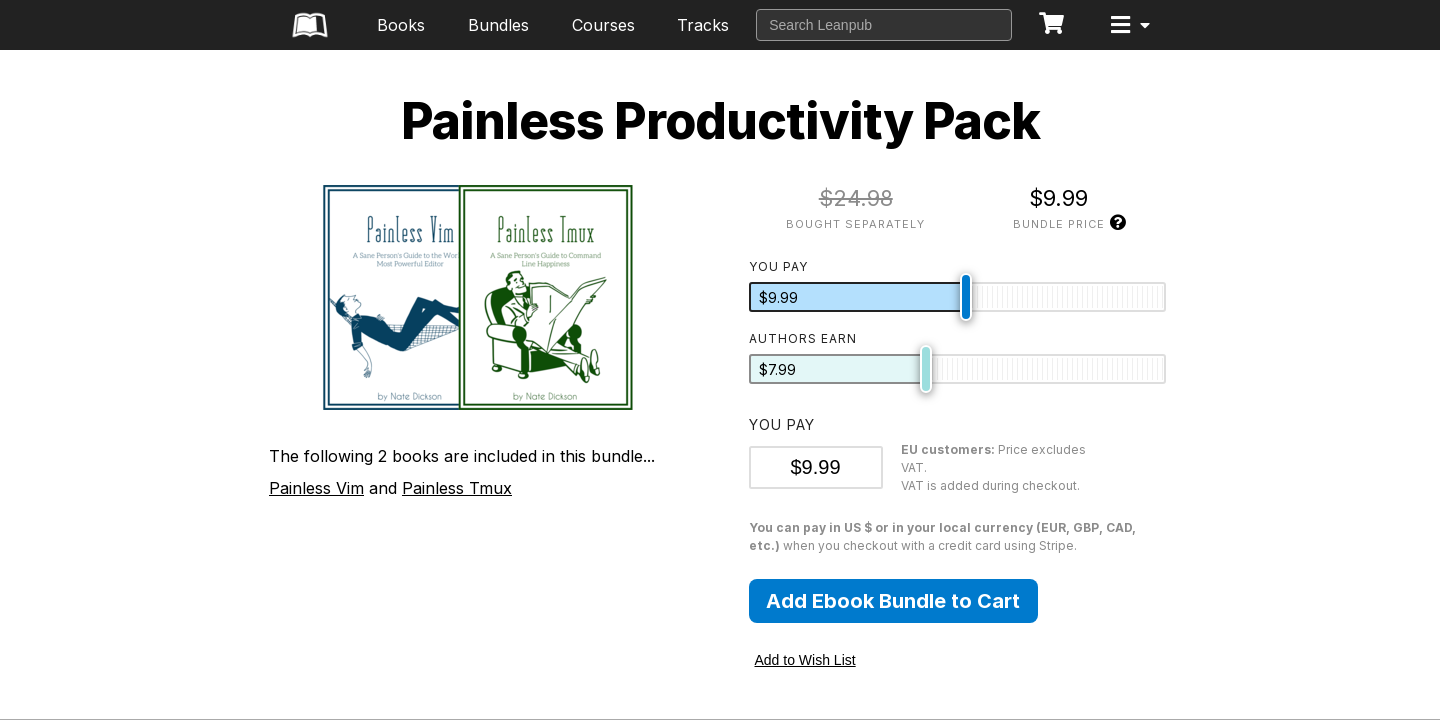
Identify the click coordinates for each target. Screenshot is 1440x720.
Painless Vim (316, 488)
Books (401, 25)
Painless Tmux (457, 488)
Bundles (498, 25)
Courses (603, 25)
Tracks (703, 25)
